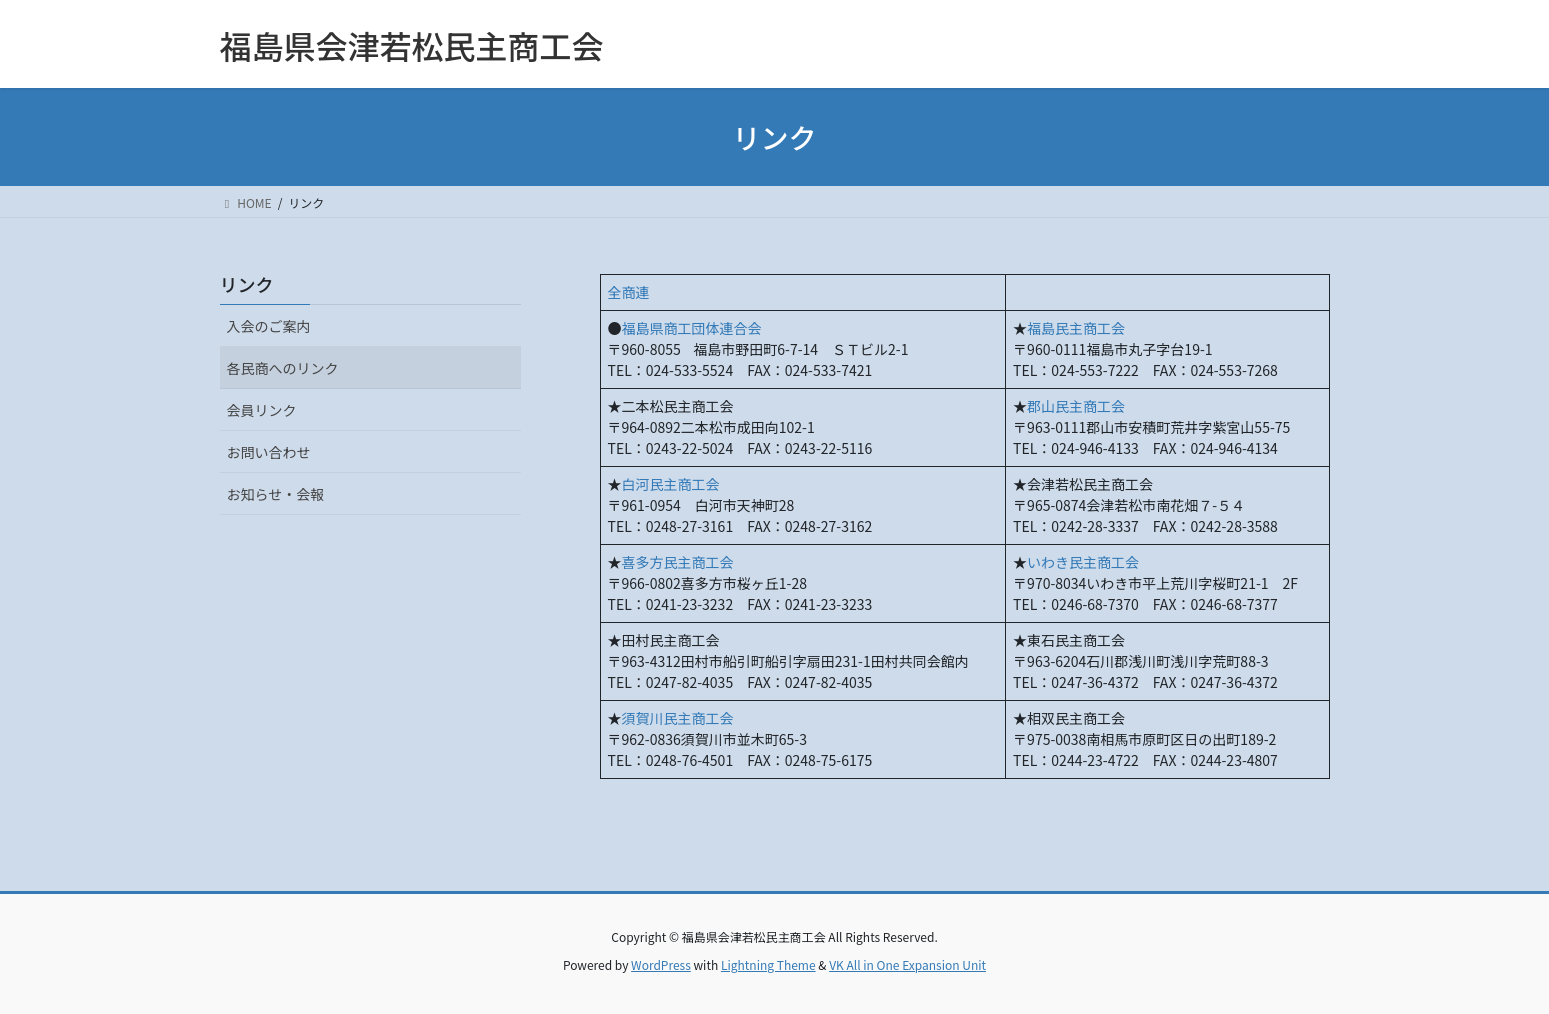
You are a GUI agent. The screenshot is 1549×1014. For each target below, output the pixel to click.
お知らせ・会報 (276, 494)
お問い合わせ (269, 452)
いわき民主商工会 (1083, 562)
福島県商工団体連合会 (692, 328)
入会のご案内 (269, 326)
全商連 (629, 292)
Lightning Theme (768, 964)
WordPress (661, 964)
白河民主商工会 (671, 484)
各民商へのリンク (283, 368)
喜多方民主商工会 (678, 562)
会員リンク (262, 410)
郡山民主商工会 (1076, 406)
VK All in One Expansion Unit (907, 964)
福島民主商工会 (1076, 328)
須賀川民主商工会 (678, 718)
